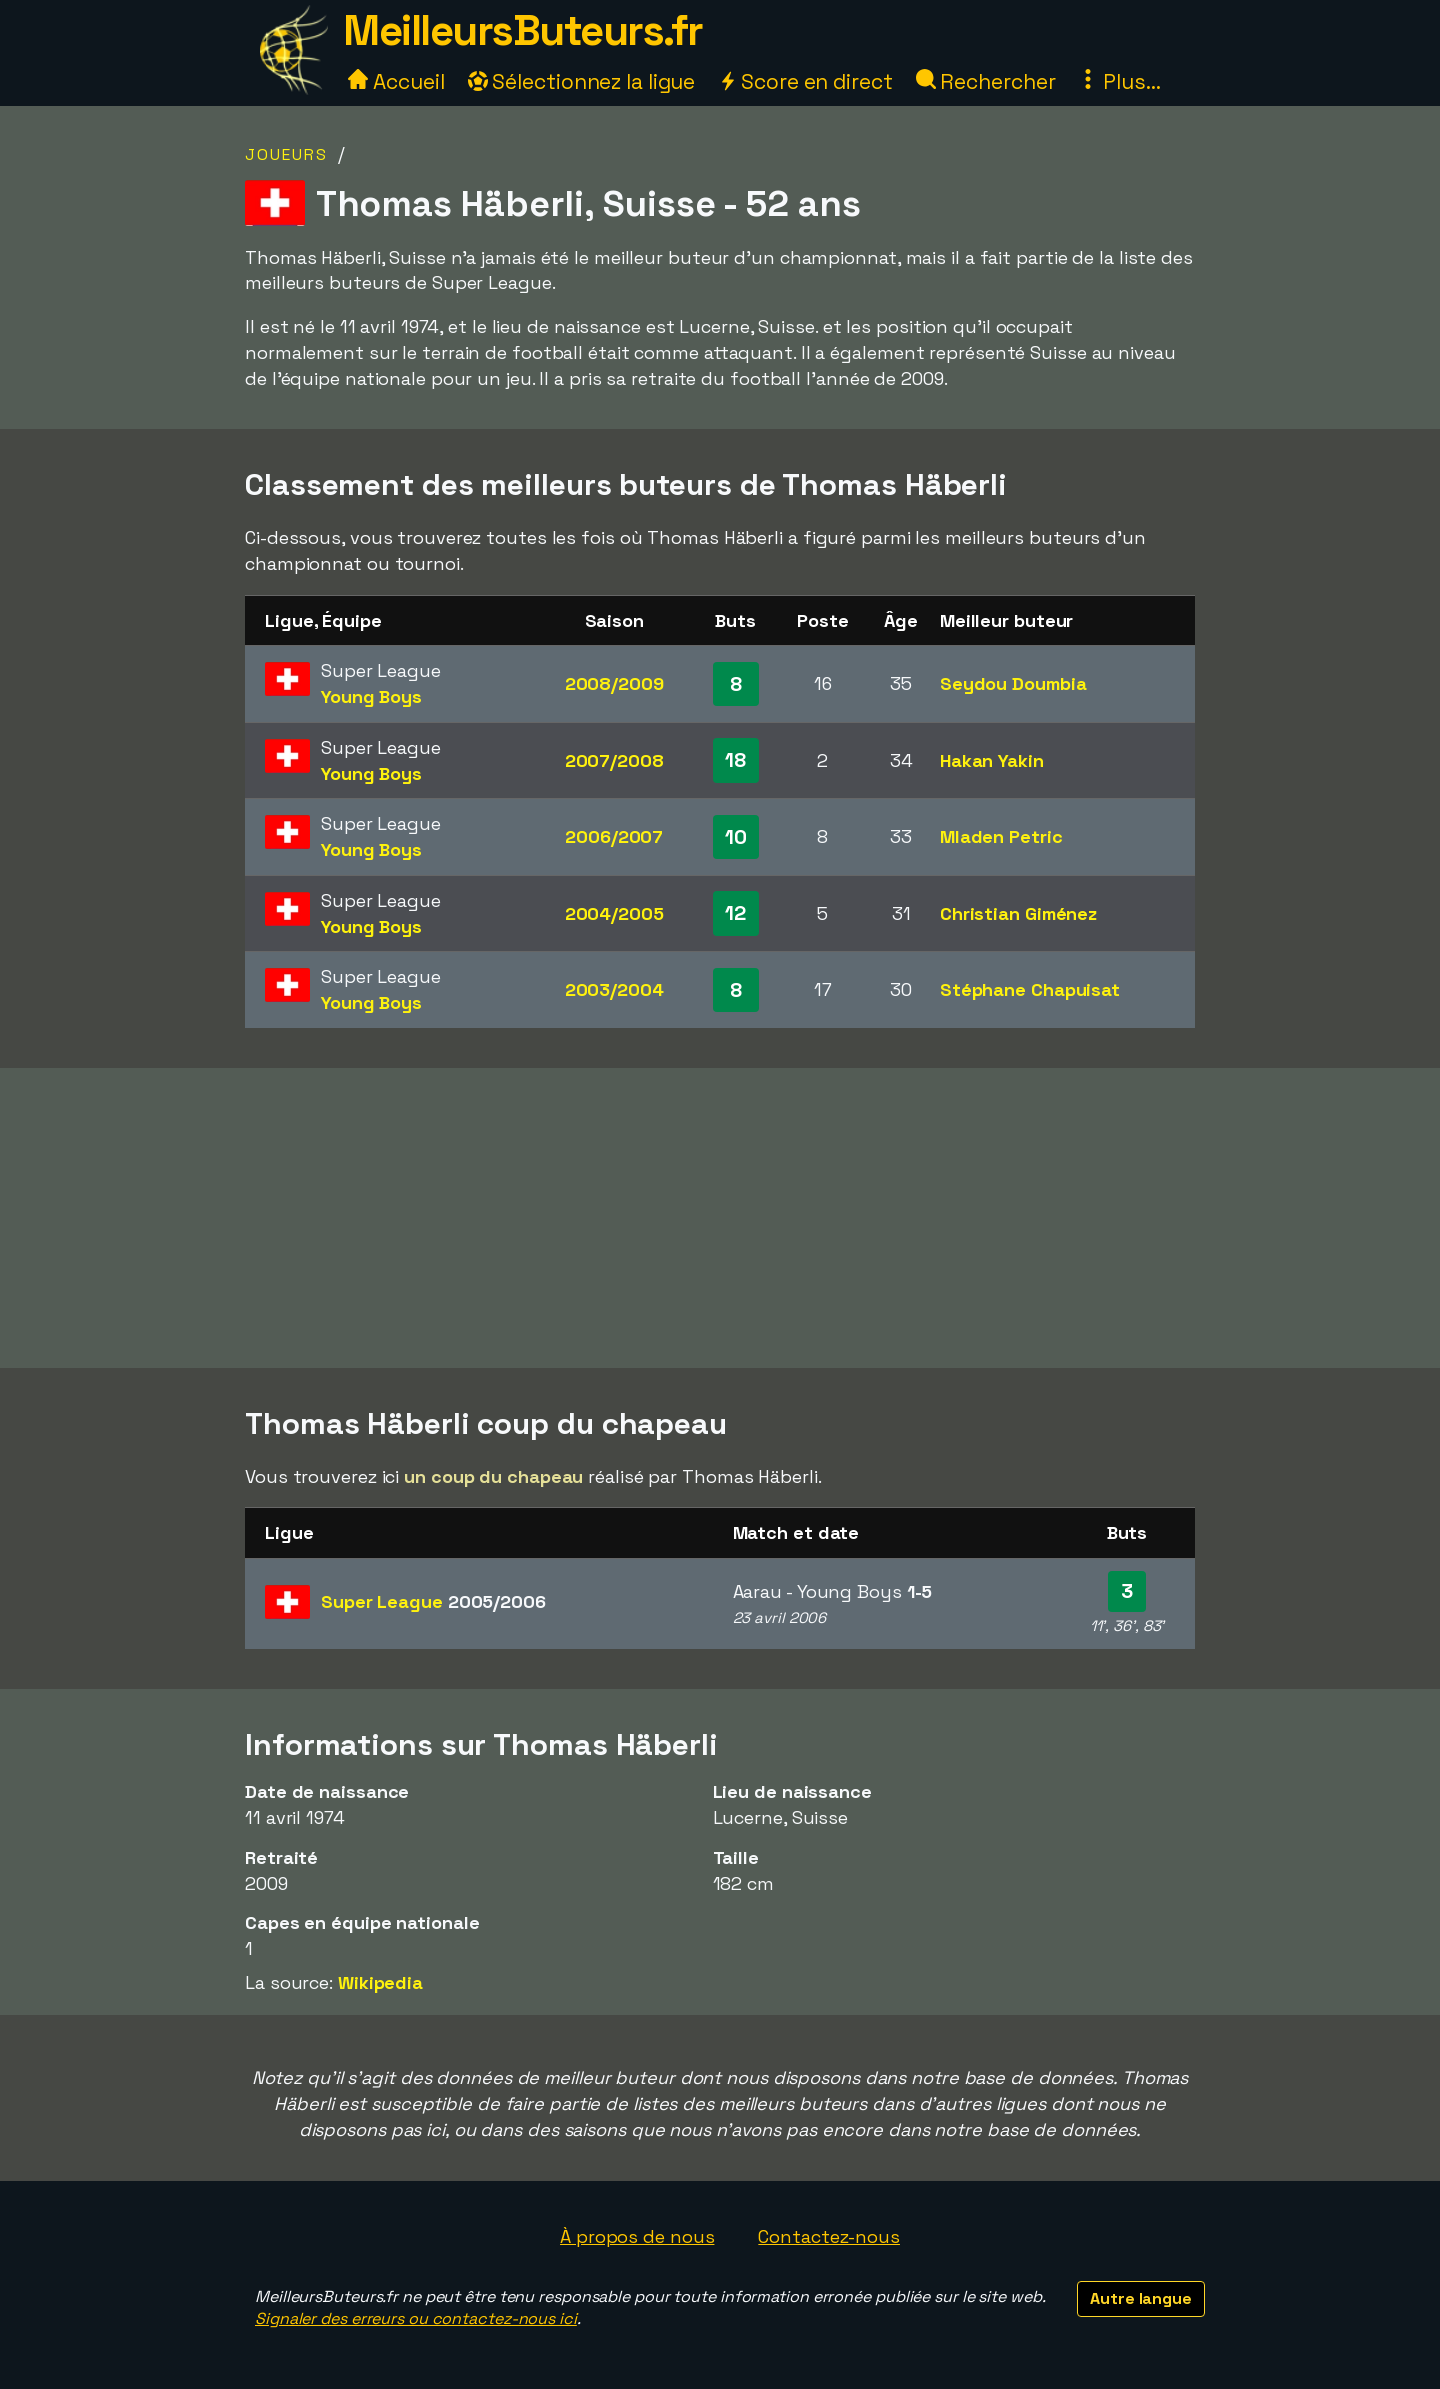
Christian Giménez (1018, 913)
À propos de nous (637, 2236)
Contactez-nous (829, 2236)
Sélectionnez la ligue (582, 81)
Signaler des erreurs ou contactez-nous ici (416, 2318)
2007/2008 (614, 760)
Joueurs (286, 154)
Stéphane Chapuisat (1030, 989)
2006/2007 (614, 836)
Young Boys (371, 696)
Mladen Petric (1001, 836)
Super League (433, 1601)
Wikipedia (380, 1982)
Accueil (396, 81)
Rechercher (986, 81)
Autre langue (1141, 2298)
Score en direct (805, 81)
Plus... (1119, 81)
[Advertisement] (720, 1218)
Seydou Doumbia (1013, 683)
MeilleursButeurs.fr (523, 30)
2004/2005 (614, 913)
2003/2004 (614, 989)
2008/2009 (614, 683)
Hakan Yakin (992, 760)
